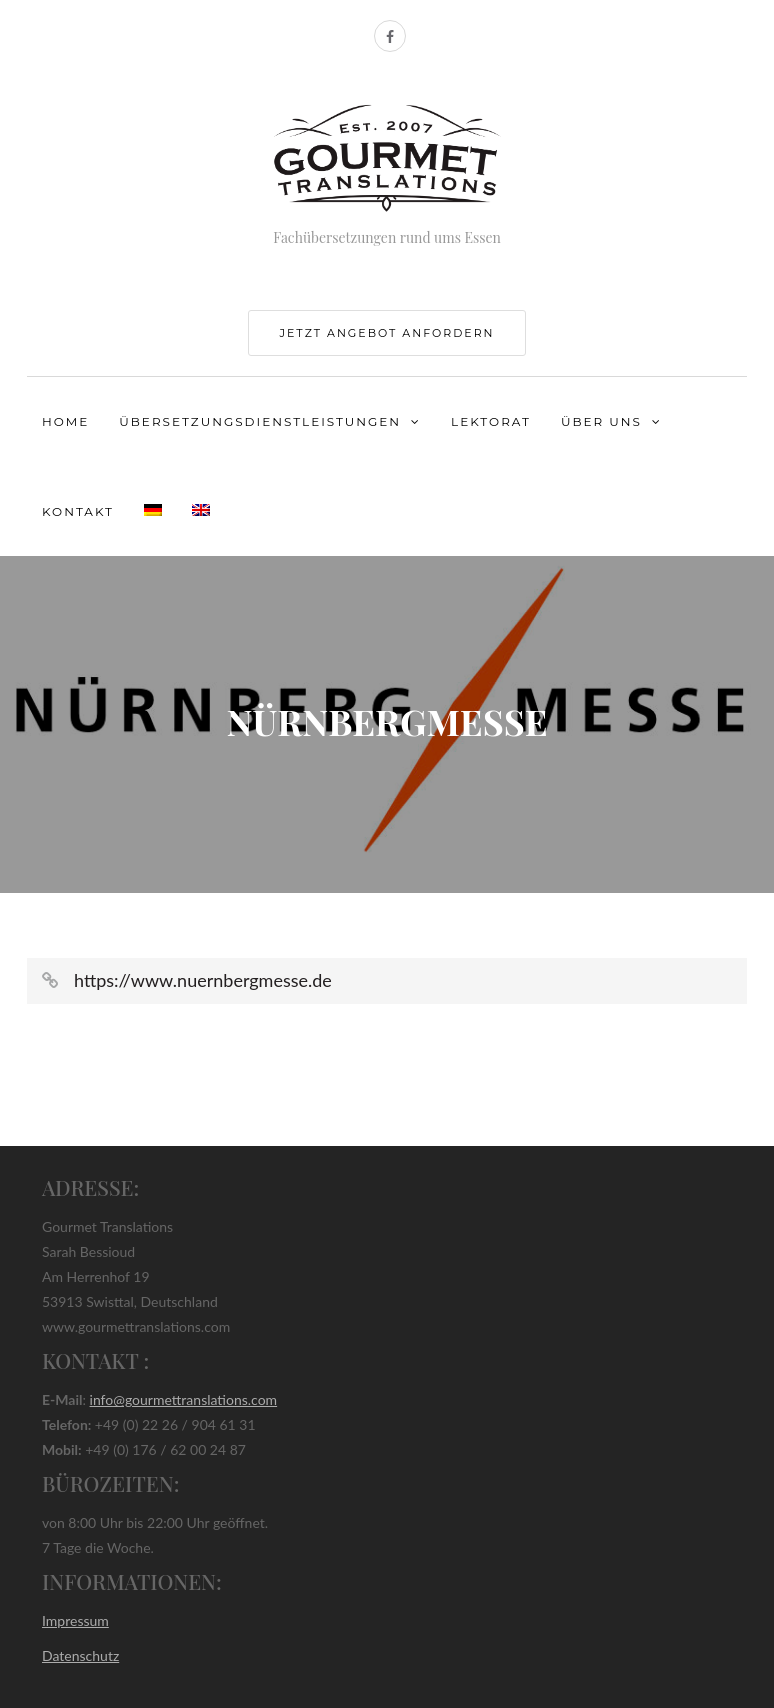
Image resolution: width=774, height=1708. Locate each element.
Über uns (601, 421)
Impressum (75, 1620)
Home (65, 421)
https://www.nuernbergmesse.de (203, 980)
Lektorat (491, 421)
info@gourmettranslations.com (184, 1399)
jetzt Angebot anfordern (386, 333)
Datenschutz (80, 1655)
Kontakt (78, 511)
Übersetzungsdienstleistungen (260, 421)
